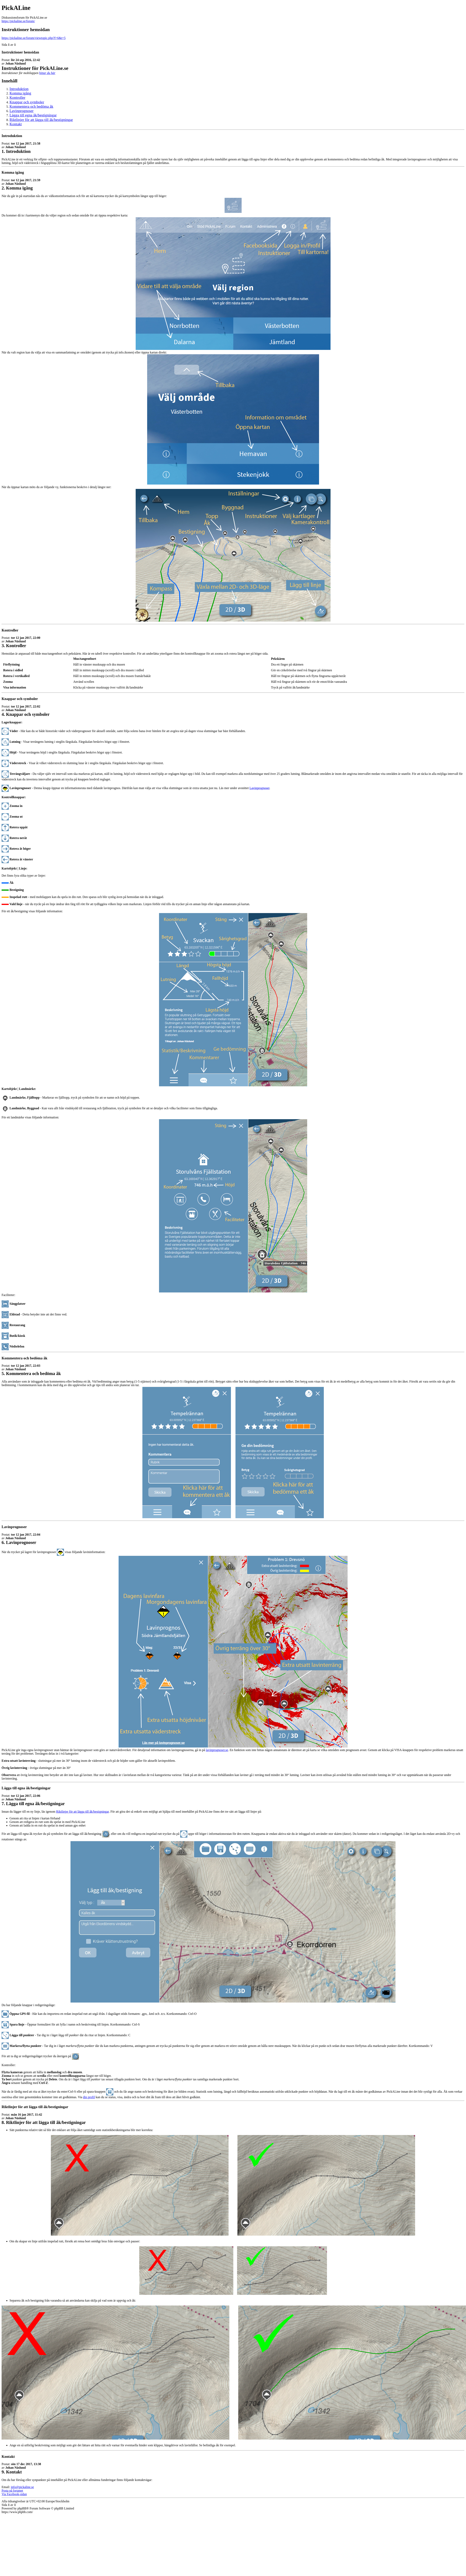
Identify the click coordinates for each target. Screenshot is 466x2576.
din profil (89, 2097)
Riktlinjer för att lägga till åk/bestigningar (41, 120)
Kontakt (16, 124)
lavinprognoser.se (217, 1750)
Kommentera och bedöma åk (31, 106)
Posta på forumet (12, 2490)
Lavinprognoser (22, 111)
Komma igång (20, 93)
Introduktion (19, 89)
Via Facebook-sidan (14, 2494)
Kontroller (17, 97)
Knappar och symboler (27, 102)
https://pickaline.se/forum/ (18, 21)
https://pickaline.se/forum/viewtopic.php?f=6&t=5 (34, 38)
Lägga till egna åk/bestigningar (33, 115)
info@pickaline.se (22, 2487)
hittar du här (47, 73)
